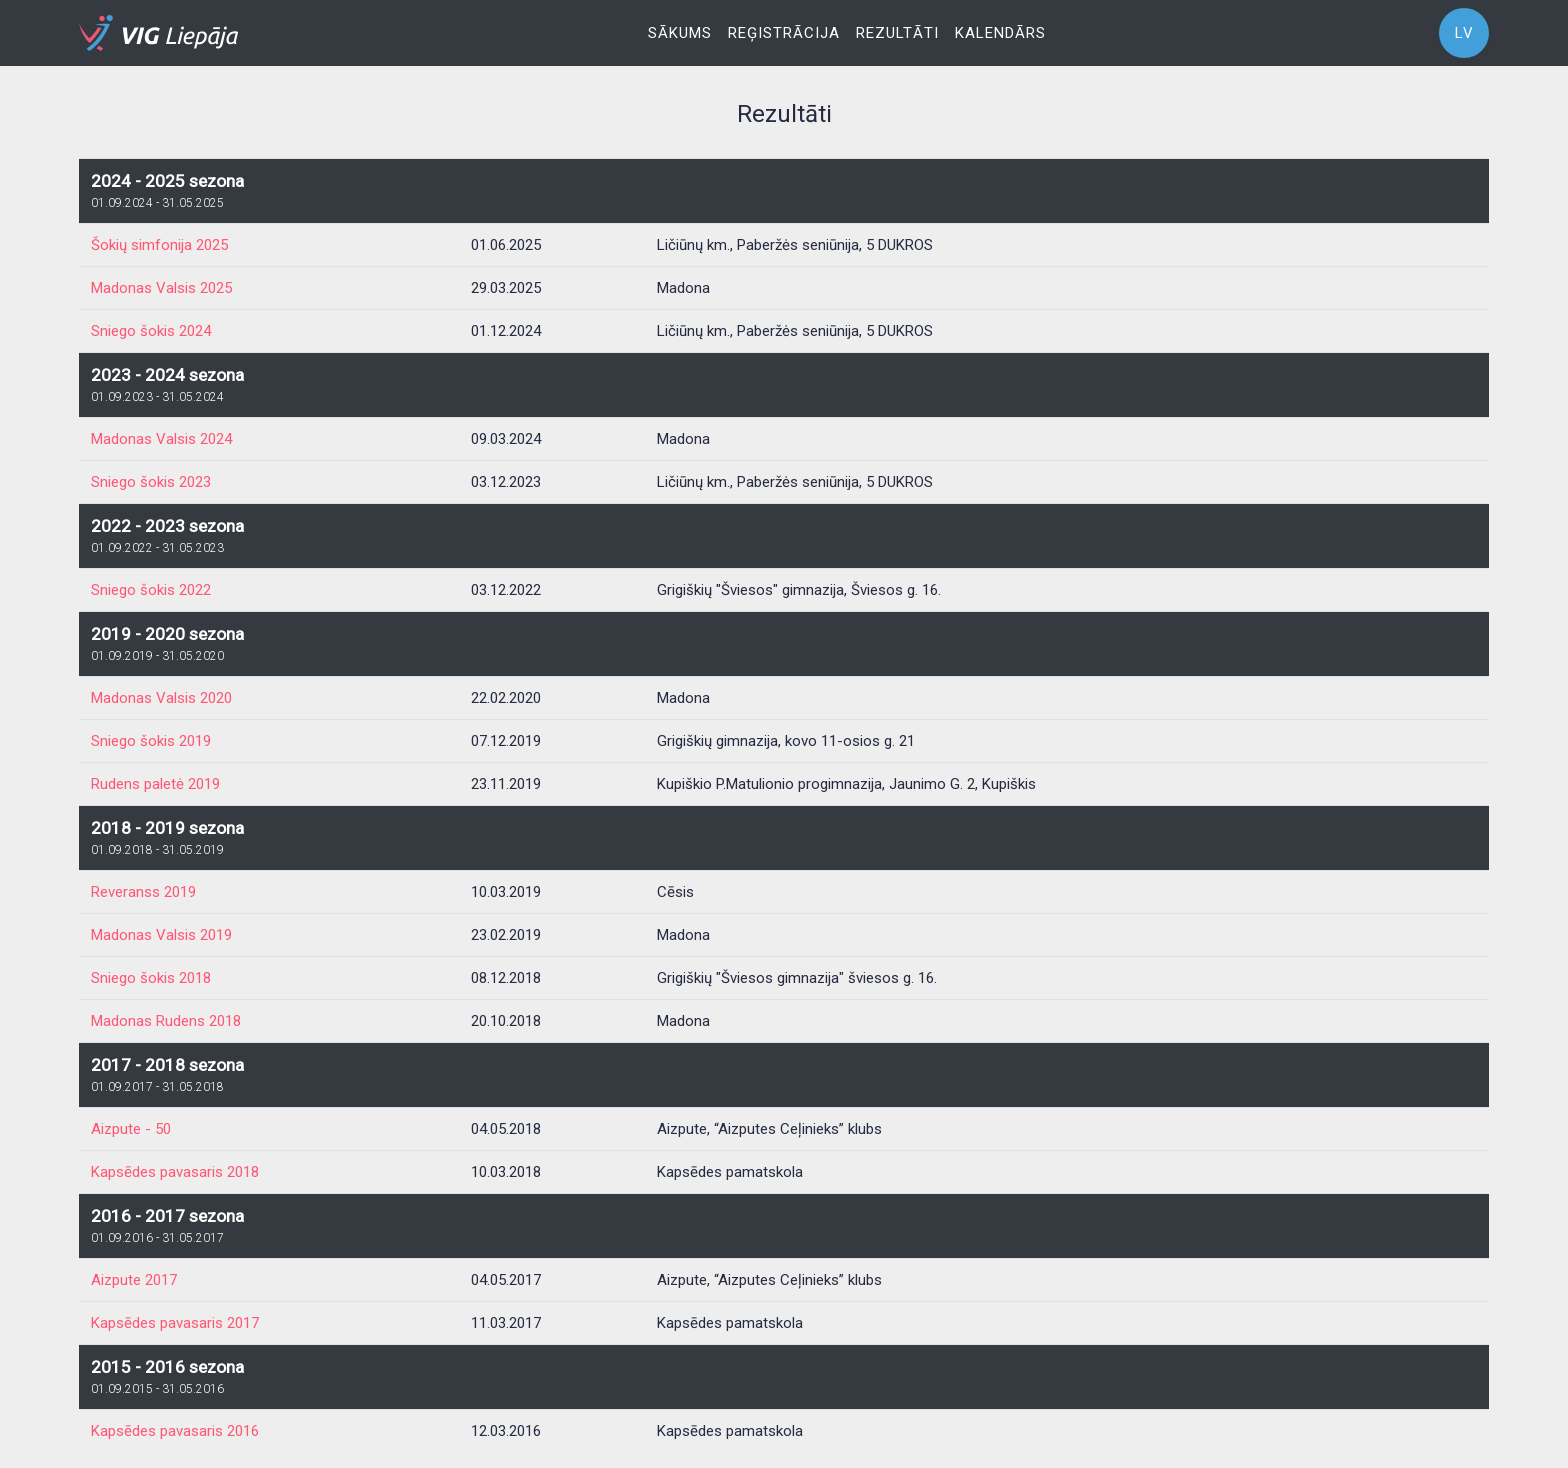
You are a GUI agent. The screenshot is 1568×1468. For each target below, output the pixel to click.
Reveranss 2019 (143, 892)
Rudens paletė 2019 (155, 784)
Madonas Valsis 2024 (161, 439)
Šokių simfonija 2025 (159, 245)
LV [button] (1464, 33)
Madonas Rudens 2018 (166, 1021)
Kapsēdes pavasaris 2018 (175, 1172)
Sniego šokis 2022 (151, 590)
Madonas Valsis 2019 (161, 935)
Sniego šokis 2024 (151, 331)
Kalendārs (1000, 33)
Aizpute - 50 (131, 1129)
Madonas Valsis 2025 (161, 288)
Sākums (680, 33)
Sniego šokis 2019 (151, 741)
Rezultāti (897, 33)
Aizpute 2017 (134, 1280)
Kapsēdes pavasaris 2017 (175, 1323)
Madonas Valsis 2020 (161, 698)
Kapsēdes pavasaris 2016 (175, 1431)
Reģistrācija (784, 33)
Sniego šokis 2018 (151, 978)
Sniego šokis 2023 (151, 482)
